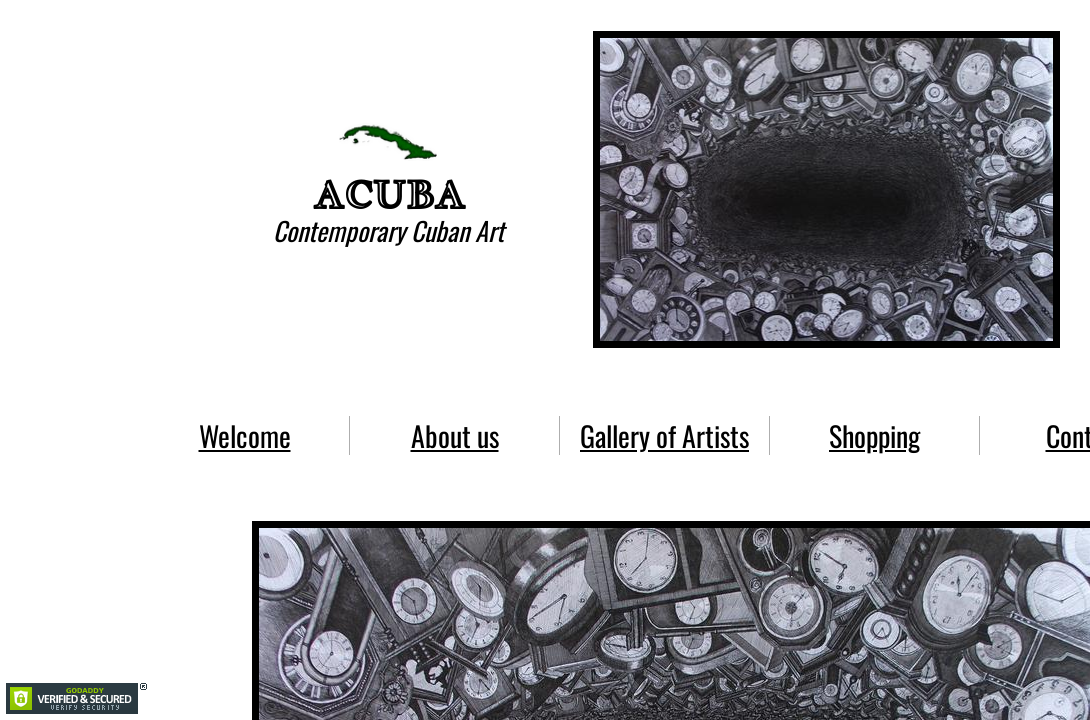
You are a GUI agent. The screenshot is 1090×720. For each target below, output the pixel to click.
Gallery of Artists (664, 435)
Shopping (874, 435)
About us (455, 435)
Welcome (245, 435)
